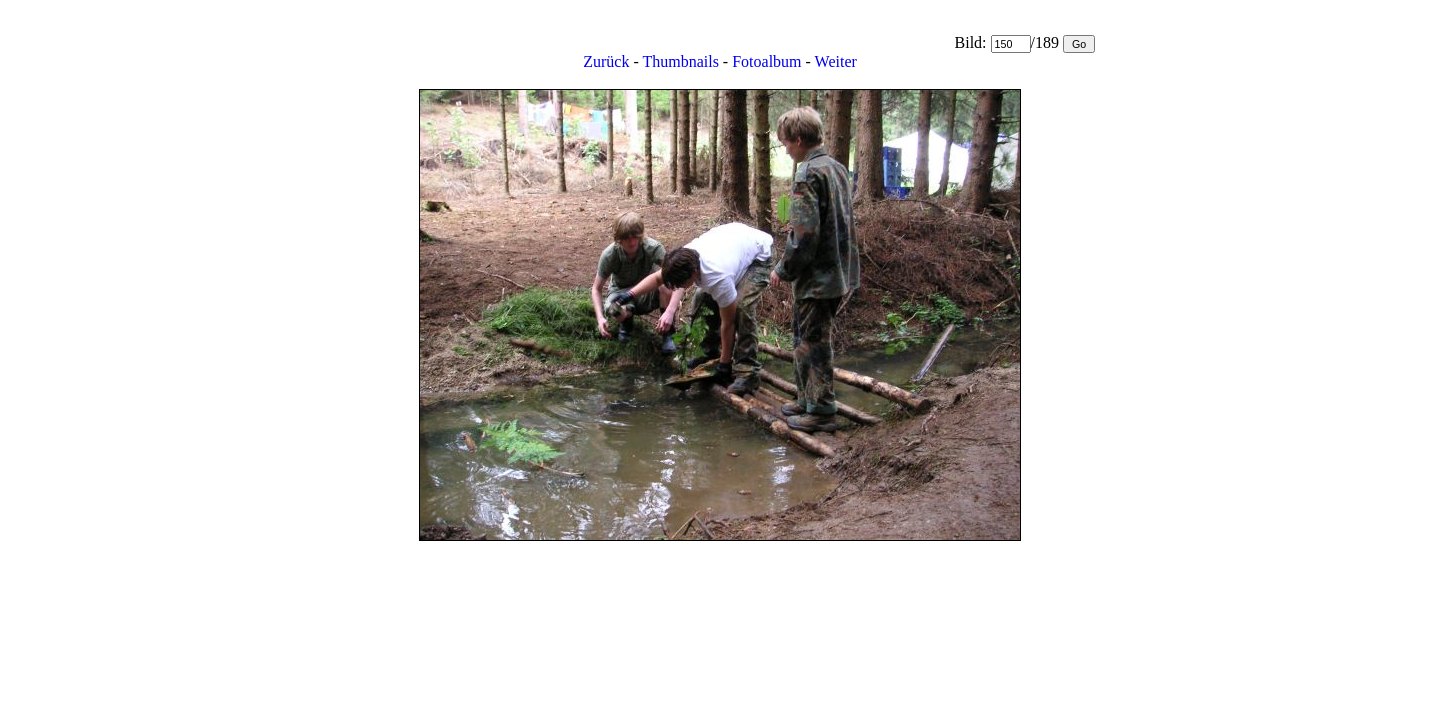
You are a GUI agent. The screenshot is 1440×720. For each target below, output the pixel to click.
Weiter (836, 61)
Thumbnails (680, 61)
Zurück (606, 61)
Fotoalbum (766, 61)
